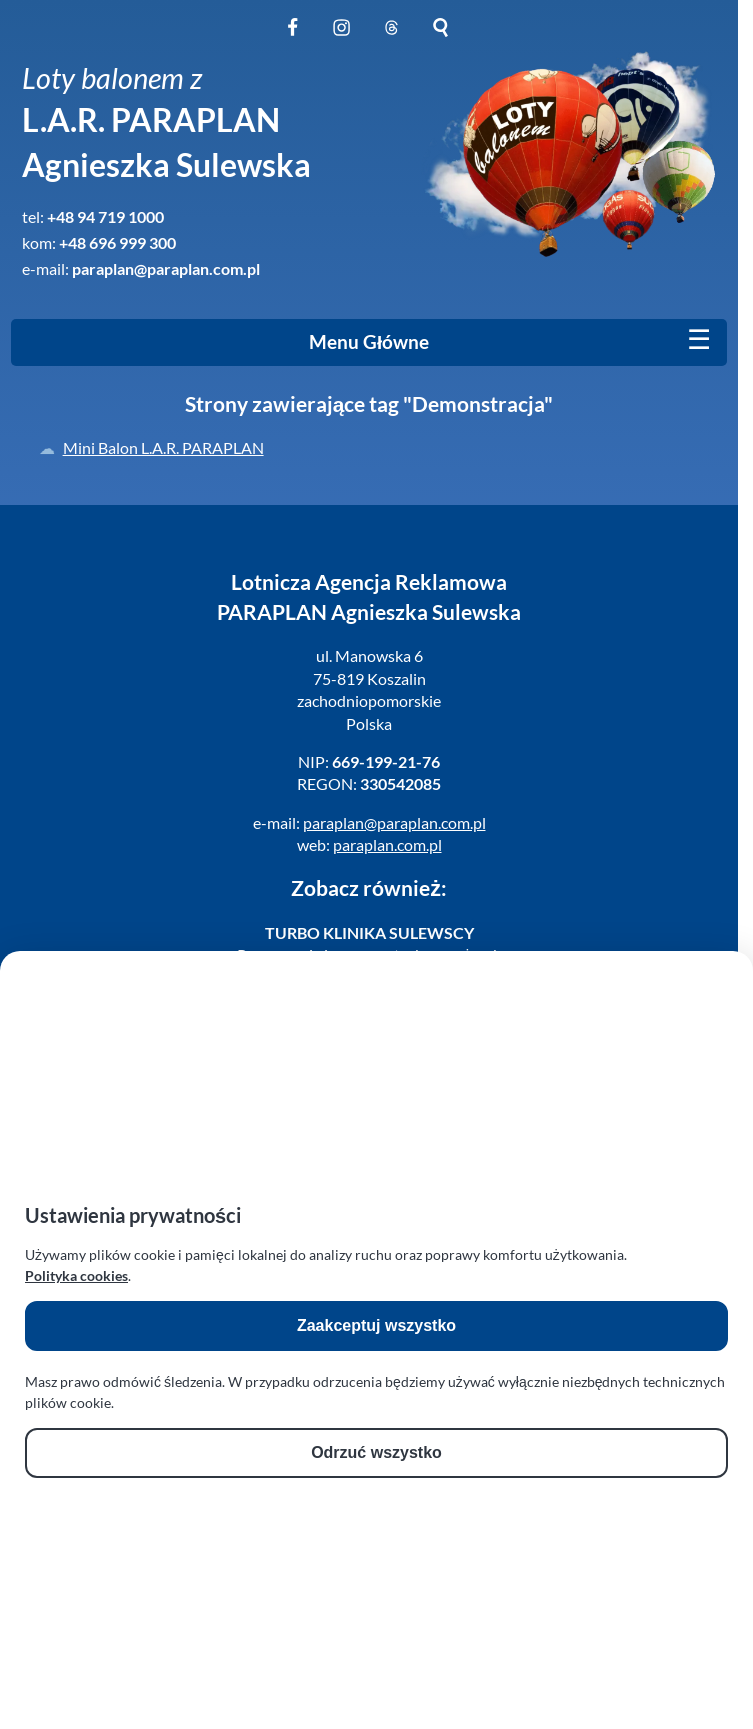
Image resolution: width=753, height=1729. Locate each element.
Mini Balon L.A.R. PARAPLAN (163, 447)
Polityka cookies (76, 1275)
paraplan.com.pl (387, 844)
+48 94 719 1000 (105, 216)
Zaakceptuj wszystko (376, 1325)
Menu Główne (369, 342)
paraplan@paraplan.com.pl (166, 268)
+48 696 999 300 (117, 242)
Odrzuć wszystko (376, 1452)
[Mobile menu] (699, 340)
